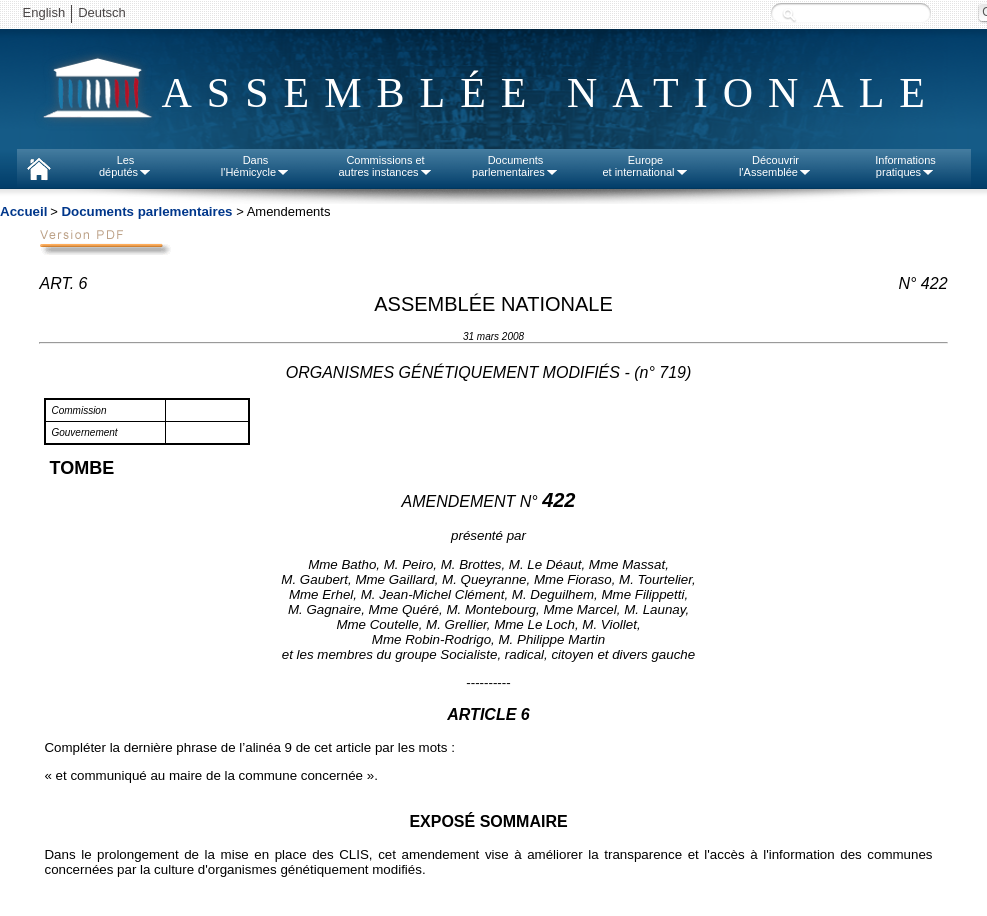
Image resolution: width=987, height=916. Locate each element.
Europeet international (645, 166)
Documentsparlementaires (515, 166)
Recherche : (789, 14)
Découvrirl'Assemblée (775, 166)
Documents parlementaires (146, 211)
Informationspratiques (905, 166)
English (44, 12)
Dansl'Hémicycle (255, 166)
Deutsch (102, 12)
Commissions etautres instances (385, 166)
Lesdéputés (125, 166)
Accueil (23, 211)
